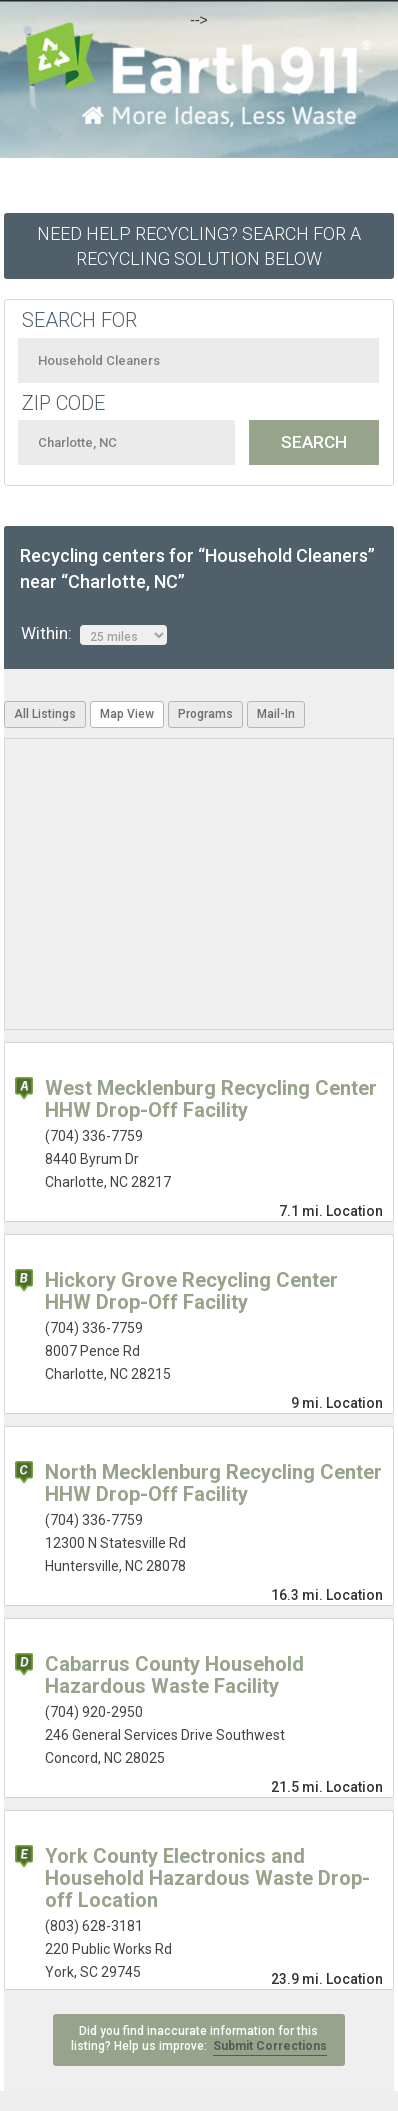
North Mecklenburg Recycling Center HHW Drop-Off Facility (213, 1483)
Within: (94, 634)
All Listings (45, 714)
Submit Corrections (270, 2046)
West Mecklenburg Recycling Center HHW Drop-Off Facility (211, 1099)
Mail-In (276, 714)
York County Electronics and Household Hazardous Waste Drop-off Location (207, 1878)
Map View (127, 714)
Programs (205, 714)
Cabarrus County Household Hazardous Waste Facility (174, 1675)
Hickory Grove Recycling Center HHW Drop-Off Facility (191, 1291)
